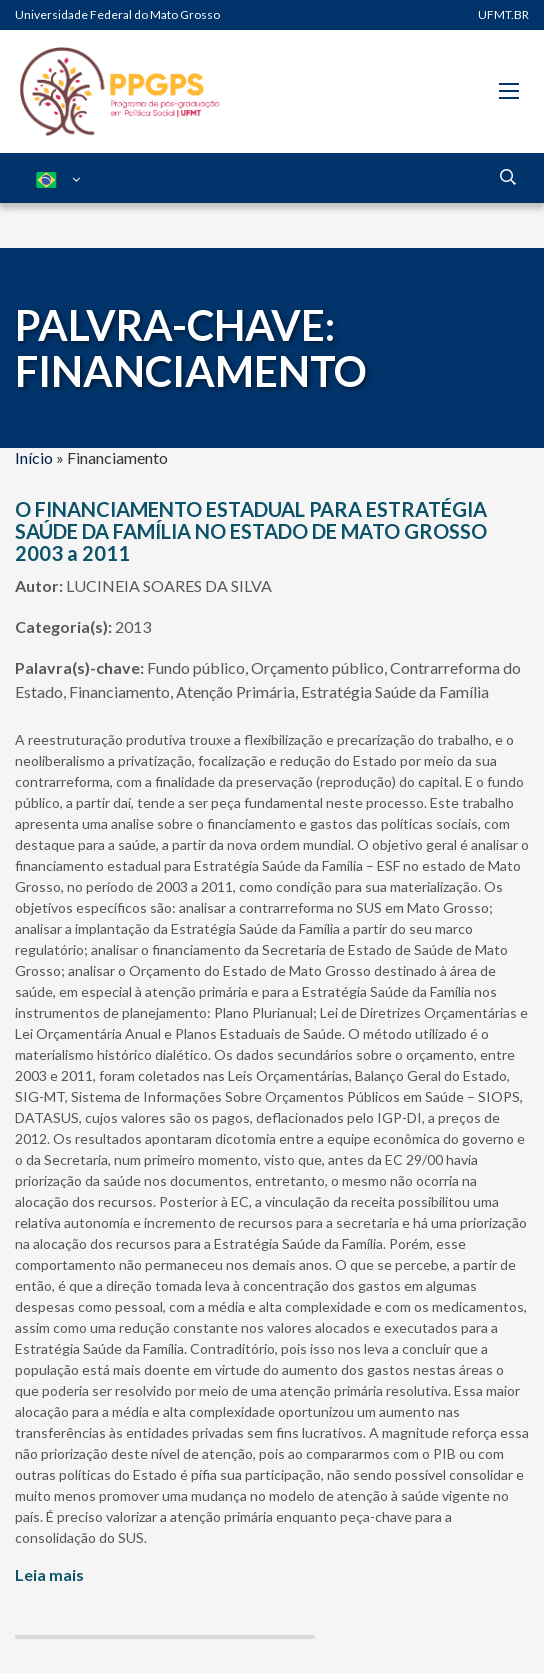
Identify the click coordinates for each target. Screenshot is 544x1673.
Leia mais (49, 1574)
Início (34, 457)
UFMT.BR (503, 14)
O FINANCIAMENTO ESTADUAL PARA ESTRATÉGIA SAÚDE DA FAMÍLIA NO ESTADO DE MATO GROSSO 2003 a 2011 (251, 531)
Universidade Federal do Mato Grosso (117, 14)
